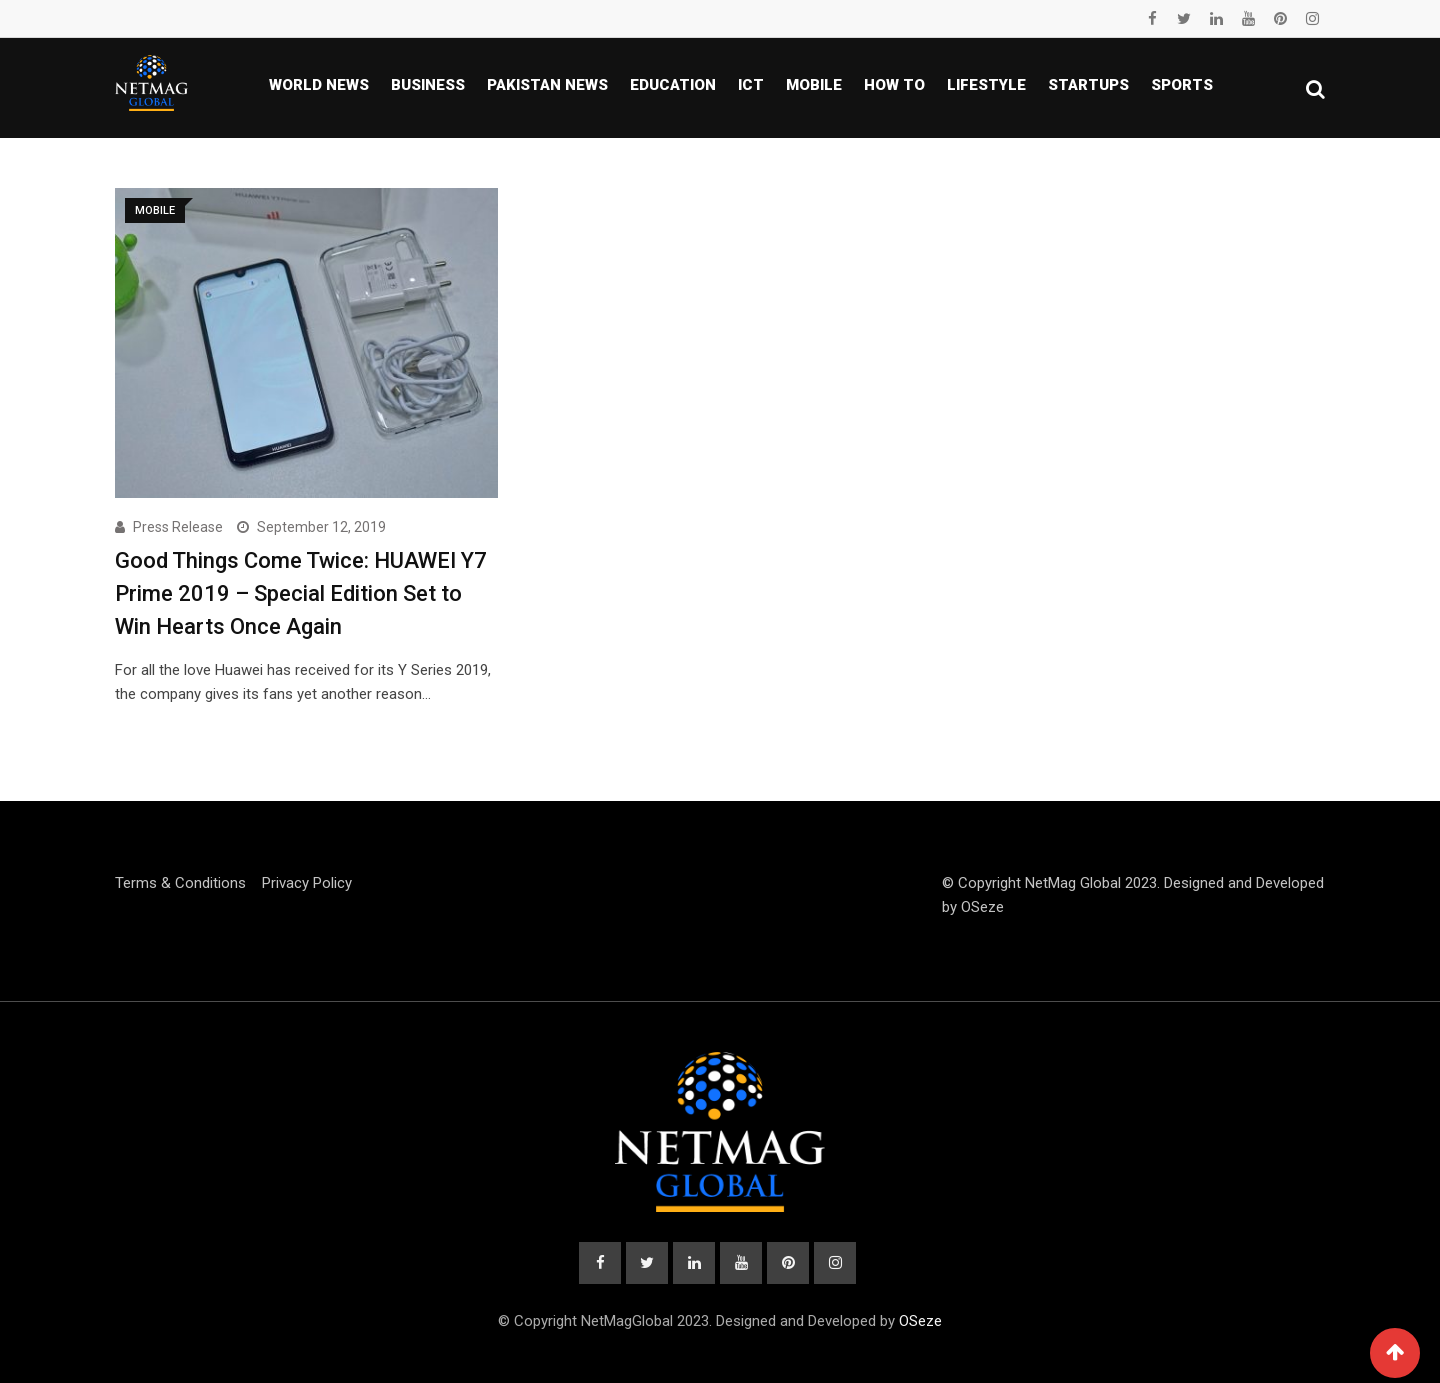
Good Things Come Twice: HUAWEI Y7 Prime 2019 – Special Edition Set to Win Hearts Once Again (301, 593)
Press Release (178, 527)
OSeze (982, 907)
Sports (1182, 85)
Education (673, 85)
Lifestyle (986, 85)
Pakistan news (547, 85)
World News (319, 85)
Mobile (814, 85)
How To (894, 85)
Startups (1088, 85)
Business (428, 85)
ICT (751, 85)
